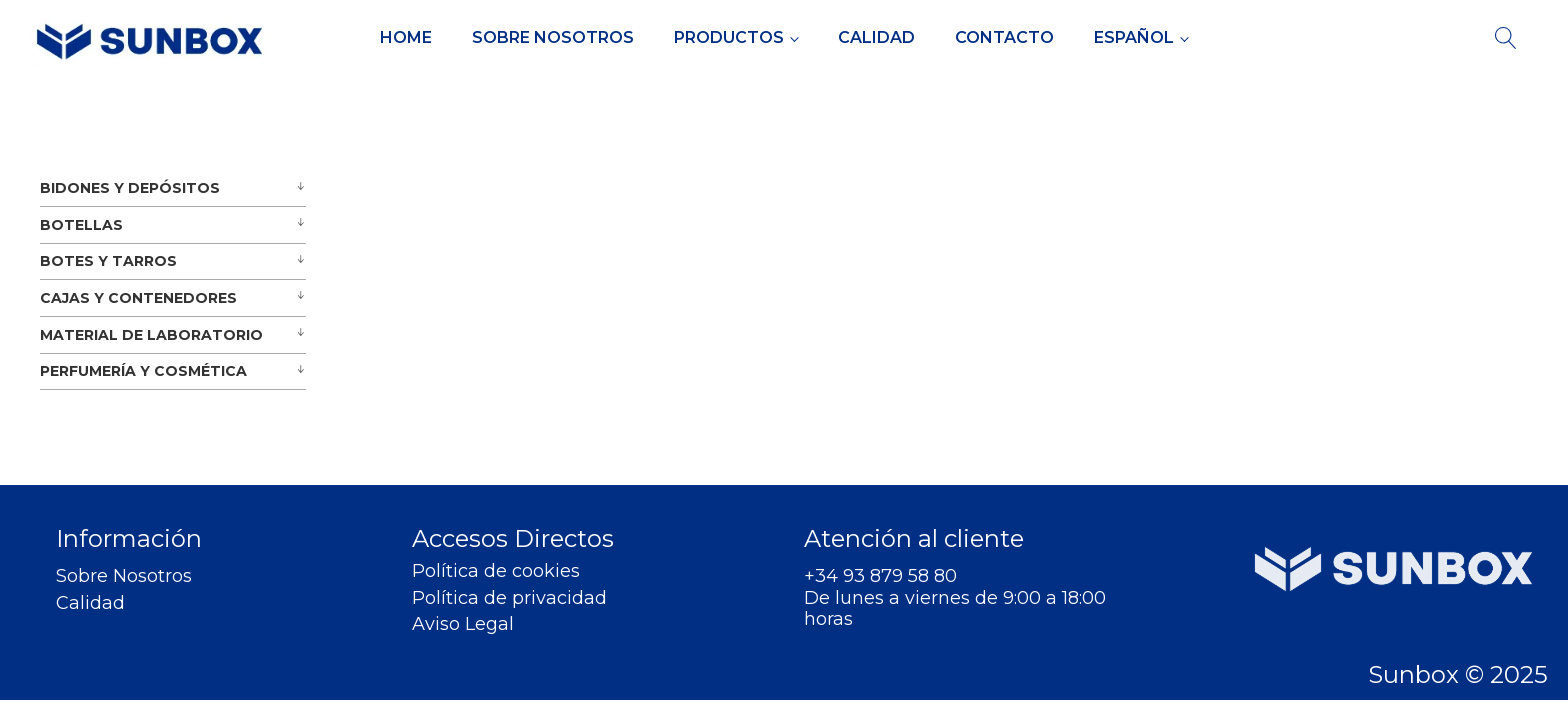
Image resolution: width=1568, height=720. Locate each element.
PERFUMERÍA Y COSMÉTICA (143, 371)
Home (406, 37)
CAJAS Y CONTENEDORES (138, 298)
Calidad (876, 37)
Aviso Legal (463, 624)
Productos (729, 37)
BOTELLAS (81, 225)
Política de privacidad (509, 598)
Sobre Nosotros (553, 37)
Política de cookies (496, 571)
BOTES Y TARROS (108, 261)
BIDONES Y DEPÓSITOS (130, 188)
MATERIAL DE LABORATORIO (151, 335)
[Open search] (1506, 38)
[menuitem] (1141, 38)
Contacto (1004, 37)
